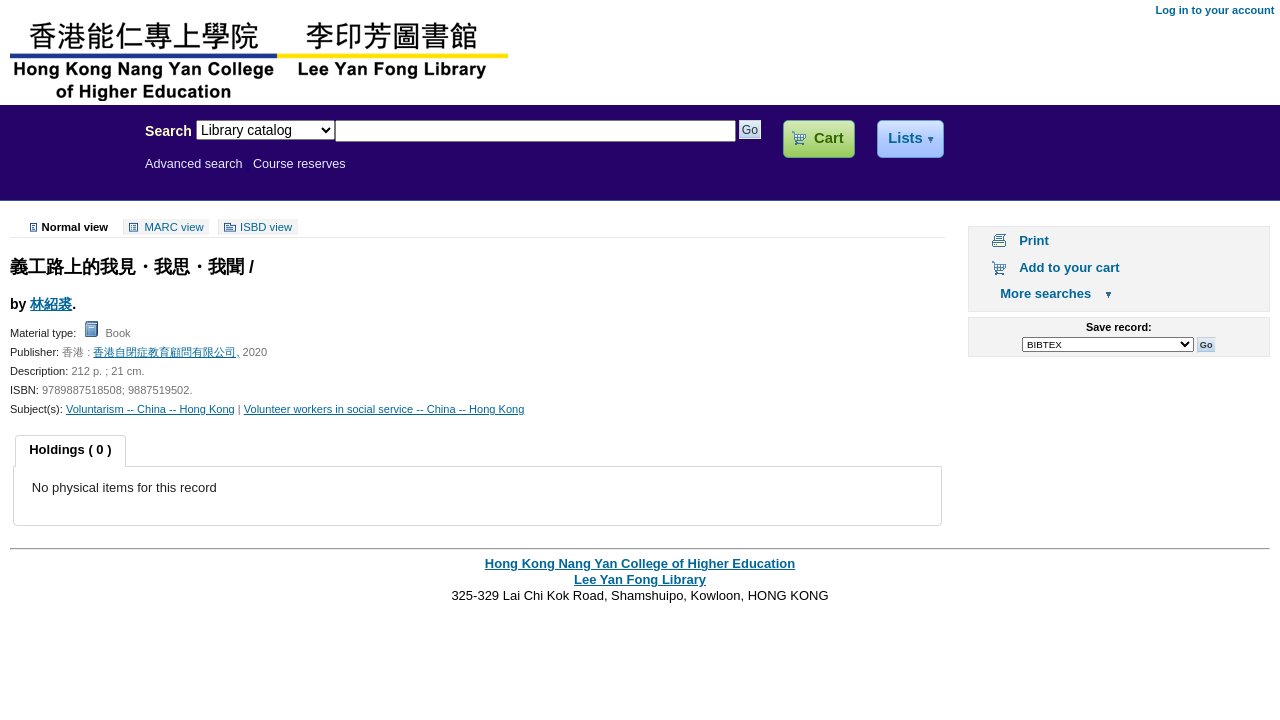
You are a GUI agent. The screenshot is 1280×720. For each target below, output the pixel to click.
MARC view (174, 227)
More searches (1045, 293)
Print (1034, 240)
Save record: (1119, 327)
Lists (905, 138)
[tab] (70, 451)
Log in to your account (1214, 10)
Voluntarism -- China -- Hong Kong (150, 409)
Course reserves (299, 164)
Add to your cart (1069, 267)
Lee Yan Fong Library (67, 174)
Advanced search (194, 164)
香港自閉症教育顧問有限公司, (166, 352)
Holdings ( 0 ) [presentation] (70, 449)
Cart (828, 138)
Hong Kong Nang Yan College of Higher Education (640, 563)
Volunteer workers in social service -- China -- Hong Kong (384, 409)
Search (168, 131)
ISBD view (266, 227)
